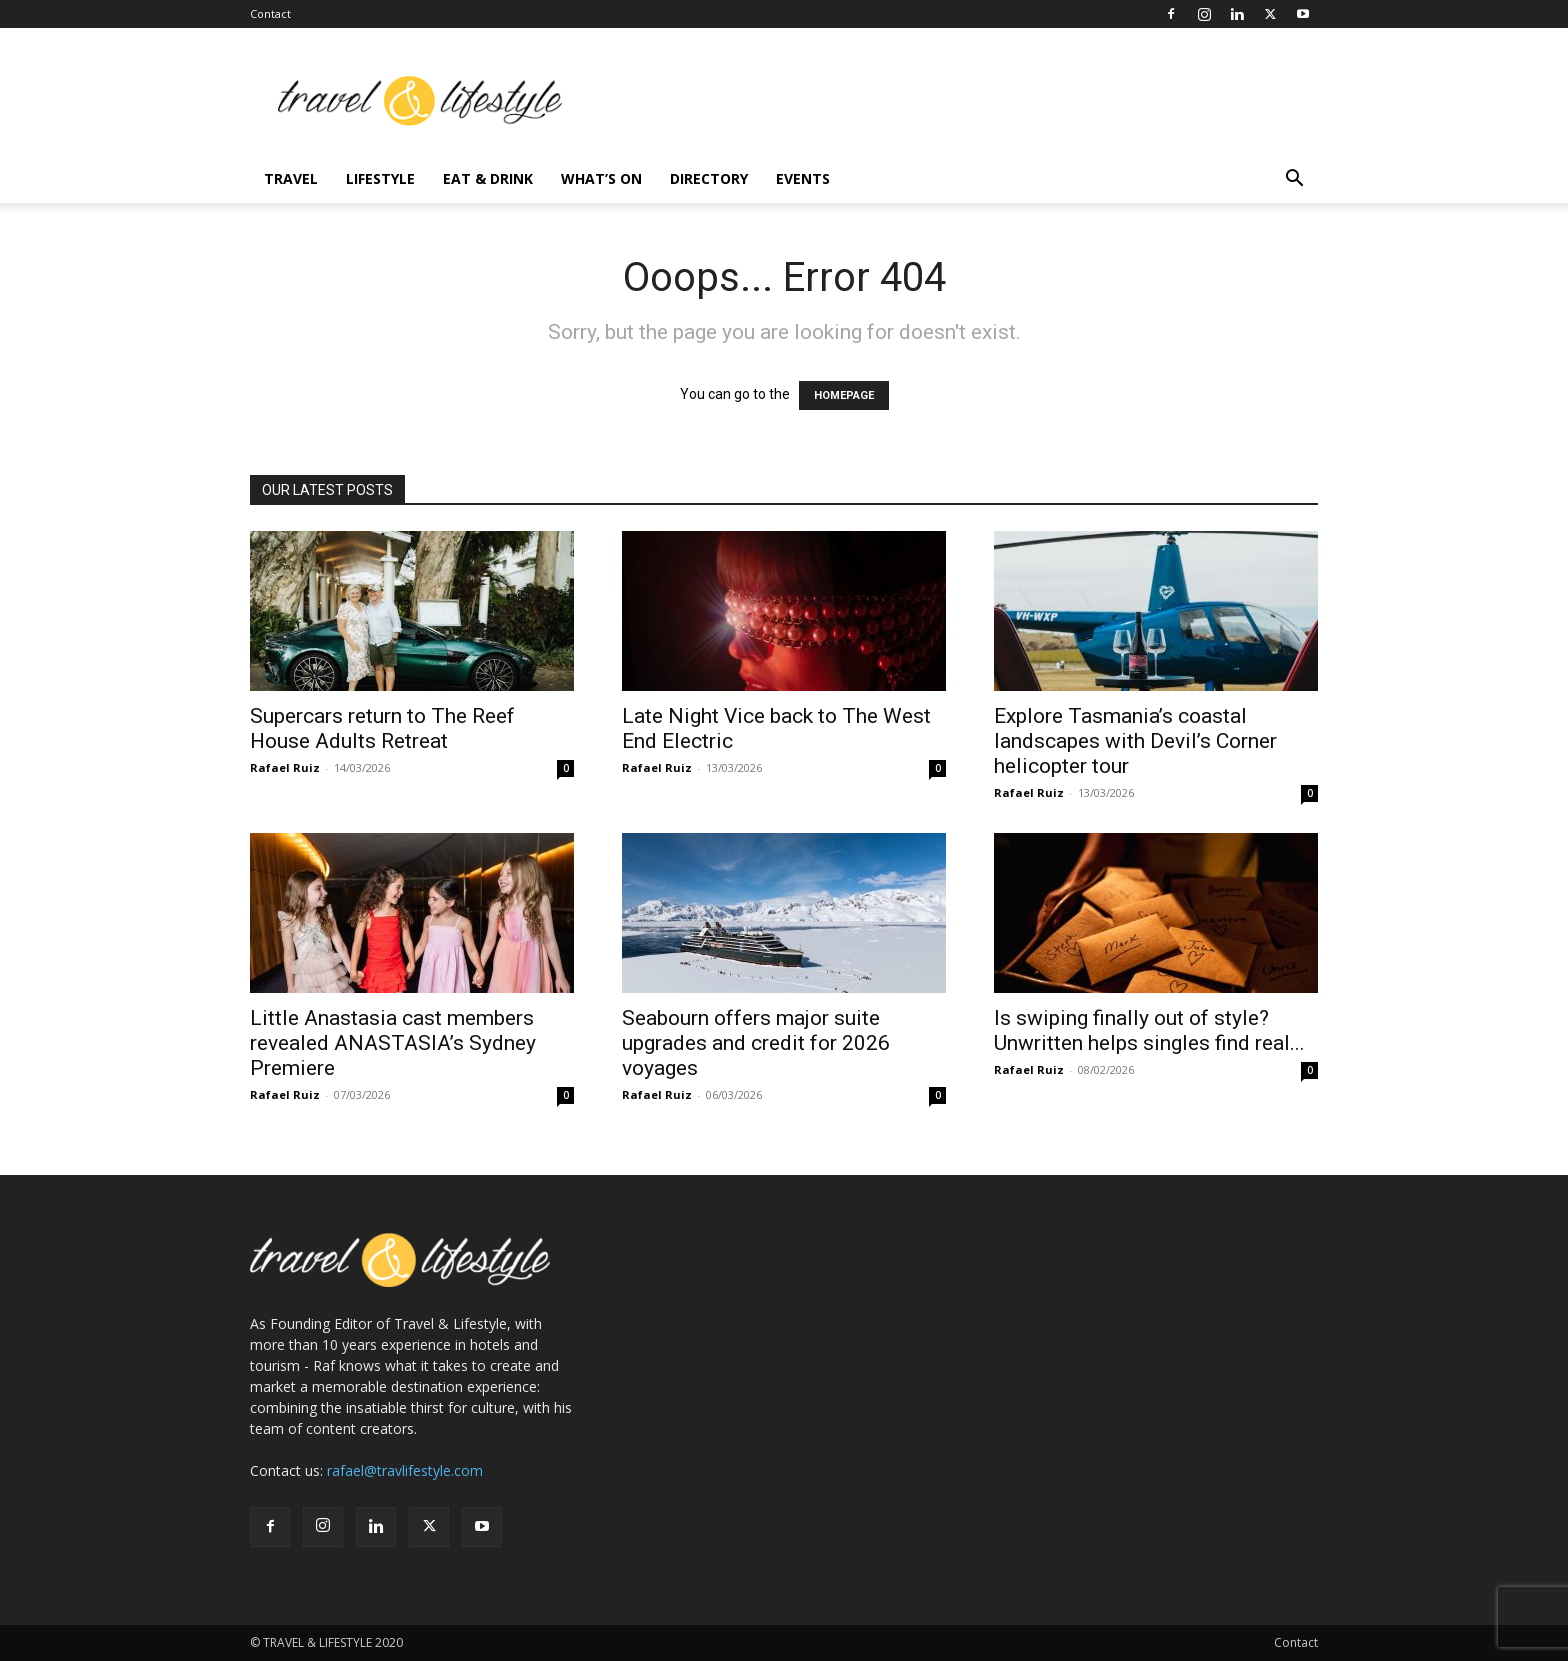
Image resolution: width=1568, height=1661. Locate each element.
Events (803, 178)
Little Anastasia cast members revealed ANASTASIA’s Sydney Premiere (393, 1043)
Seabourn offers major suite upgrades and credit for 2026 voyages (756, 1043)
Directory (709, 178)
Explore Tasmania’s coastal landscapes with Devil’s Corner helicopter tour (1135, 741)
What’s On (601, 178)
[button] (1294, 180)
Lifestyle (380, 178)
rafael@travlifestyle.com (405, 1470)
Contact (270, 13)
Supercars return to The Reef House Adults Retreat (382, 728)
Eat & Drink (488, 178)
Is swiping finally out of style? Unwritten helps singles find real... (1149, 1030)
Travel (291, 178)
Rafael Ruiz (285, 767)
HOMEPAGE (844, 395)
